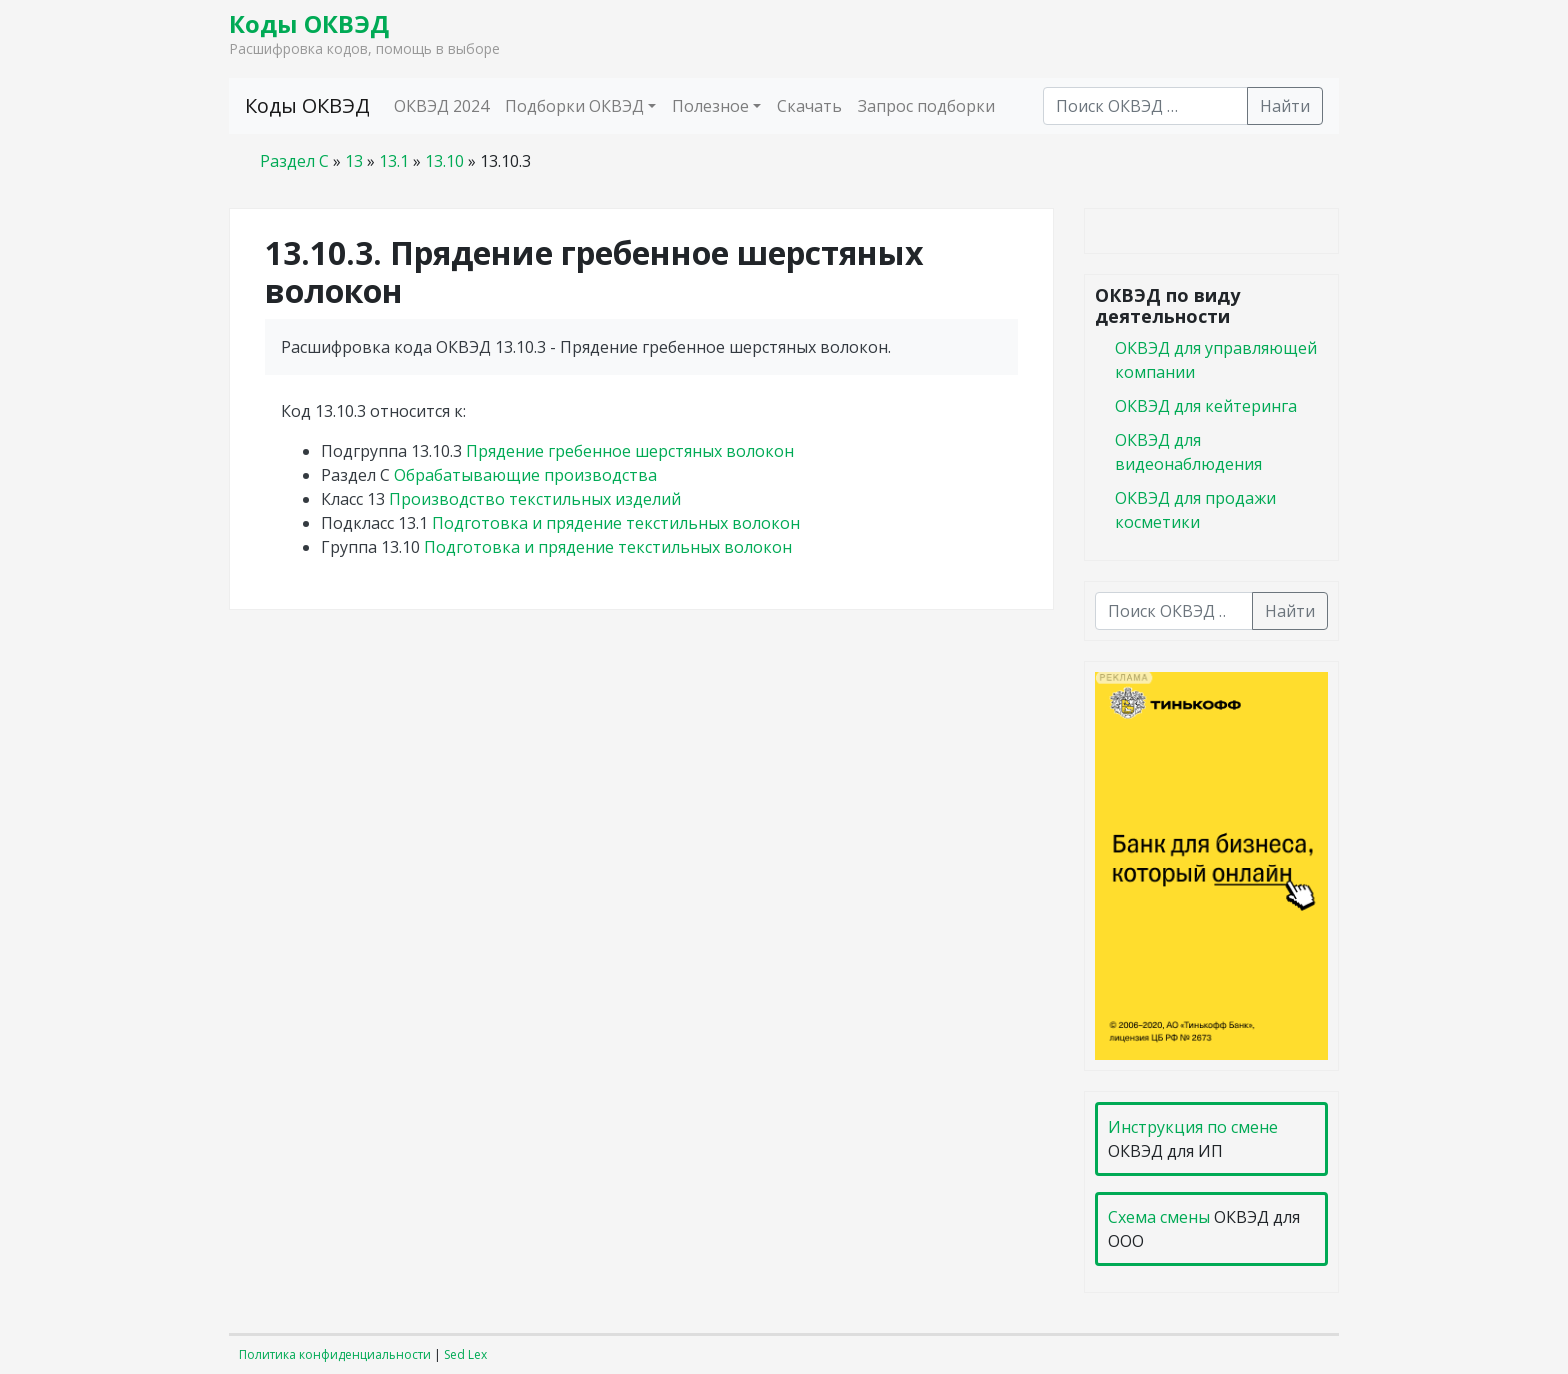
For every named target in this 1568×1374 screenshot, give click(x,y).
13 (354, 161)
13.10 (444, 161)
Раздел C (294, 161)
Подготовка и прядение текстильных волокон (616, 523)
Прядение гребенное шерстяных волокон (630, 451)
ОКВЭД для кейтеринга (1206, 406)
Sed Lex (465, 1354)
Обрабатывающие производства (525, 475)
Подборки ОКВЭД (574, 106)
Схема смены (1159, 1217)
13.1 (394, 161)
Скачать (809, 106)
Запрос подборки (926, 106)
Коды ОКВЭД (309, 23)
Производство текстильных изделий (535, 499)
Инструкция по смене (1193, 1127)
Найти (1285, 106)
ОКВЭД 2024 (441, 106)
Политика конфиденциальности (335, 1354)
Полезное (710, 106)
